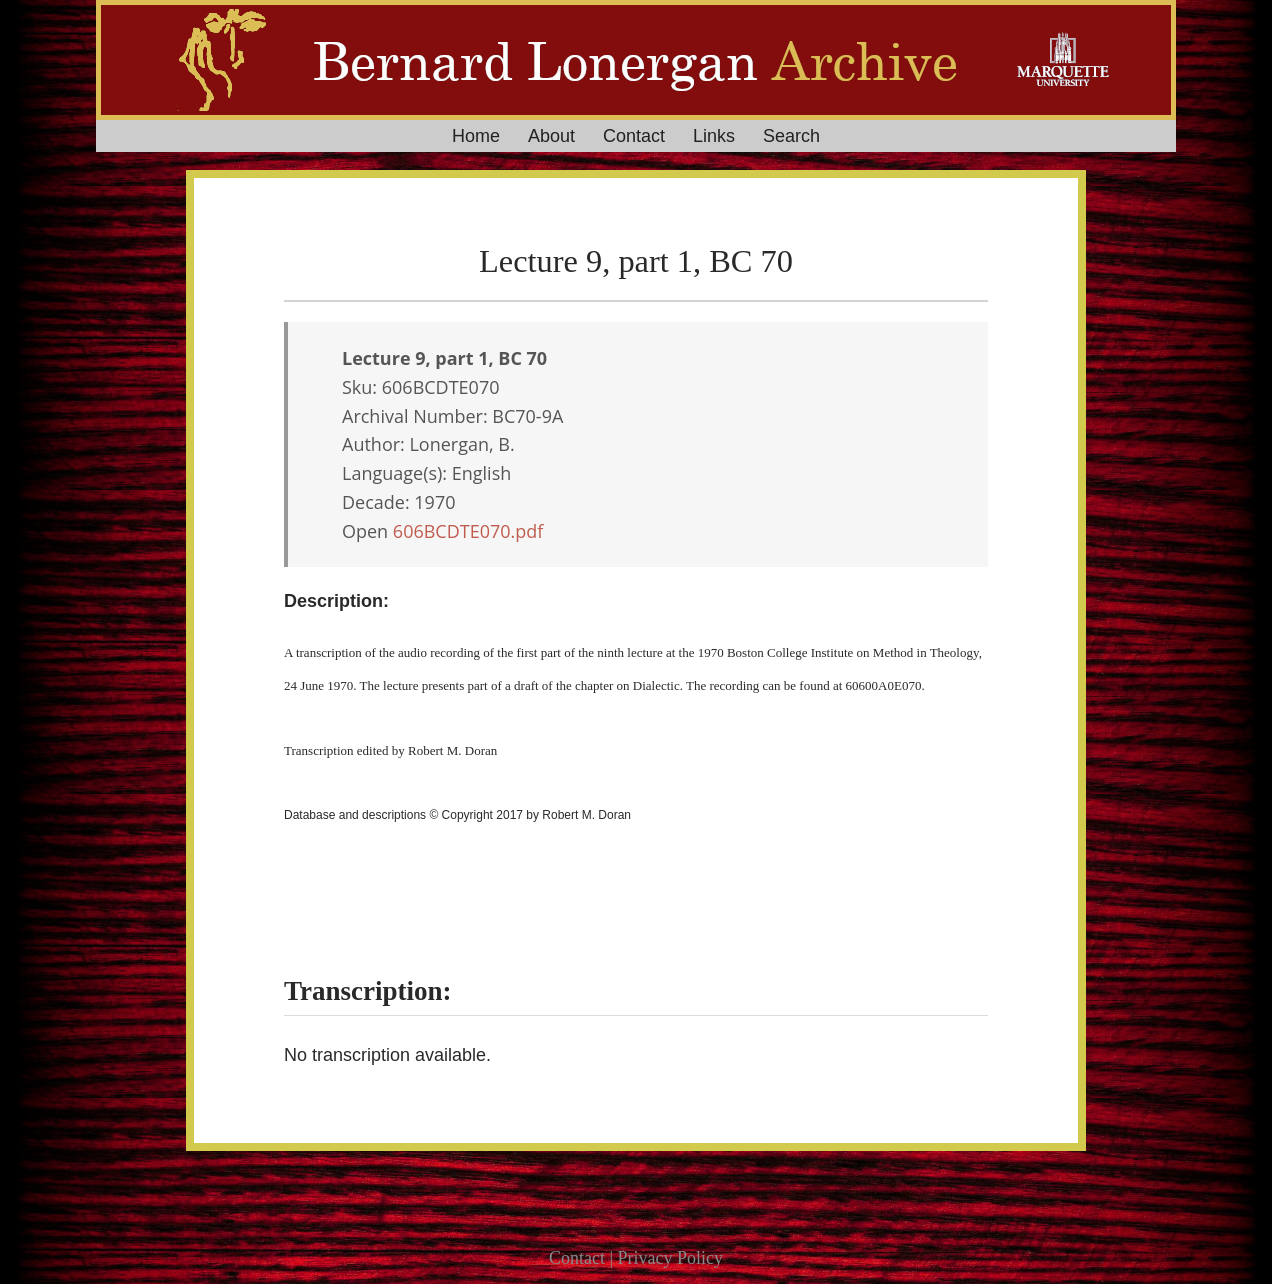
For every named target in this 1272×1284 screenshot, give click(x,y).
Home (476, 136)
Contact (634, 136)
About (551, 136)
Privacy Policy (671, 1258)
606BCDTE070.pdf (468, 531)
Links (714, 136)
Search (791, 136)
